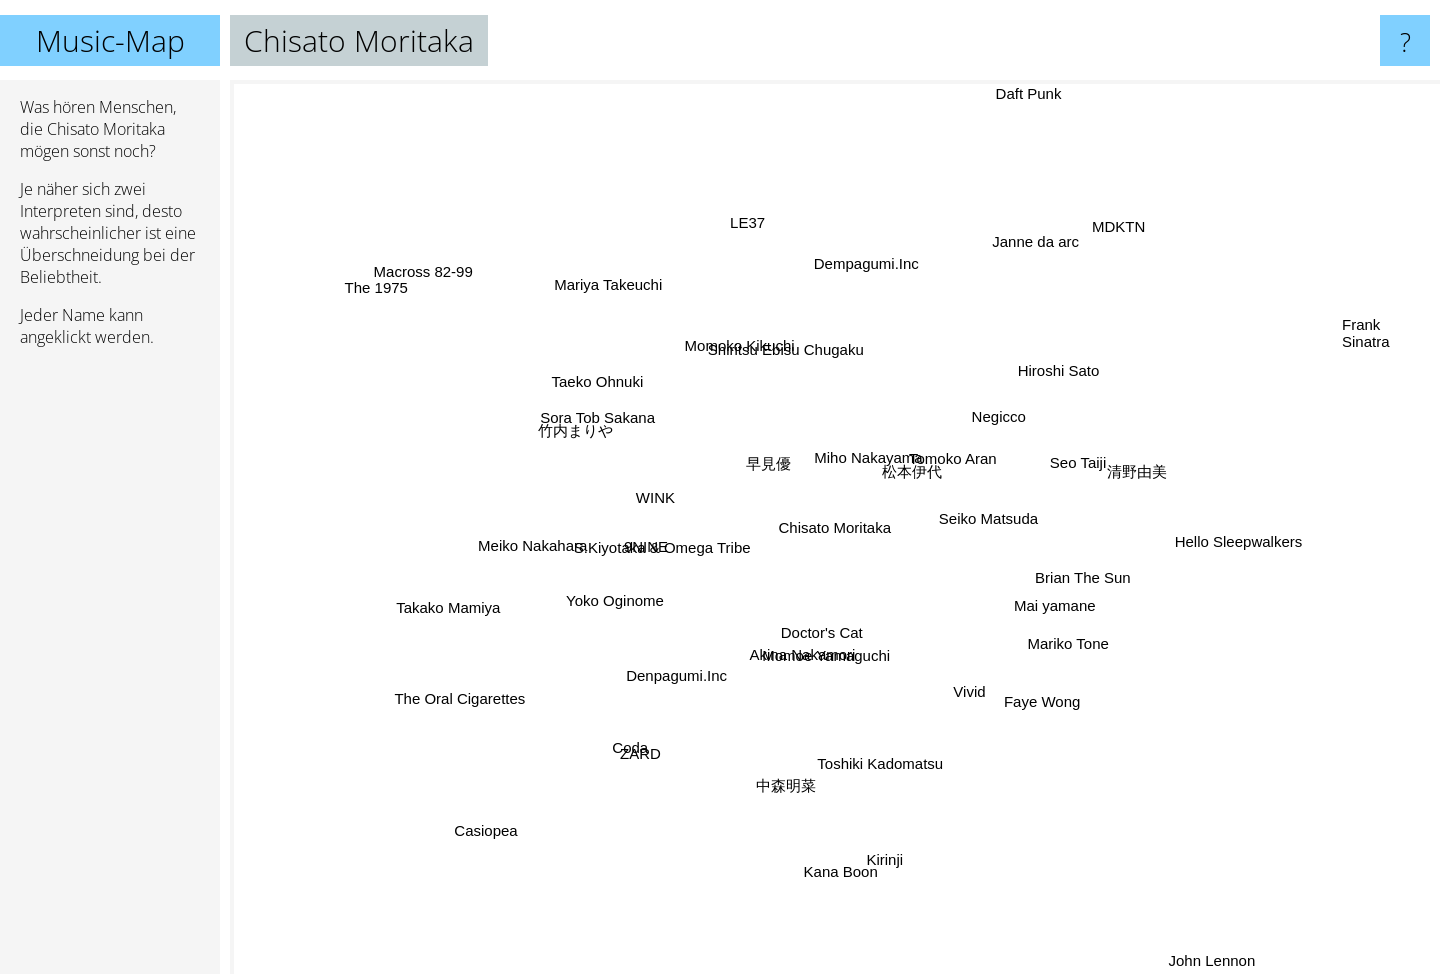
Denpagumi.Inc (684, 673)
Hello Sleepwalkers (1221, 538)
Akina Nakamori (818, 659)
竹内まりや (576, 426)
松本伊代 (907, 478)
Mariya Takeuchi (602, 272)
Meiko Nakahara (529, 550)
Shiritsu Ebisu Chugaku (784, 352)
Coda (642, 738)
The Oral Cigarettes (472, 688)
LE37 (751, 239)
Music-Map (110, 40)
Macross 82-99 (430, 278)
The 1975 (400, 299)
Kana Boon (840, 853)
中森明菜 (789, 785)
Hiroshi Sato (1069, 376)
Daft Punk (1022, 93)
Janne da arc (1024, 257)
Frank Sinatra (1366, 343)
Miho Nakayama (865, 454)
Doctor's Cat (820, 629)
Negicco (999, 420)
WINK (653, 493)
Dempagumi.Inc (867, 269)
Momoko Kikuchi (741, 335)
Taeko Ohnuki (598, 377)
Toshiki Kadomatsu (890, 774)
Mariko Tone (1087, 660)
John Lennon (1200, 947)
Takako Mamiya (439, 613)
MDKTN (1129, 225)
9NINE (648, 547)
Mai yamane (1050, 603)
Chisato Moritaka (835, 527)
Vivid (971, 692)
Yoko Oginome (616, 601)
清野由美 (1164, 459)
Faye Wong (1029, 690)
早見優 (758, 468)
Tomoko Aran (956, 461)
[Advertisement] (110, 669)
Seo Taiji (1065, 464)
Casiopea (486, 829)
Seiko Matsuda (993, 511)
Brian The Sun (1067, 575)
